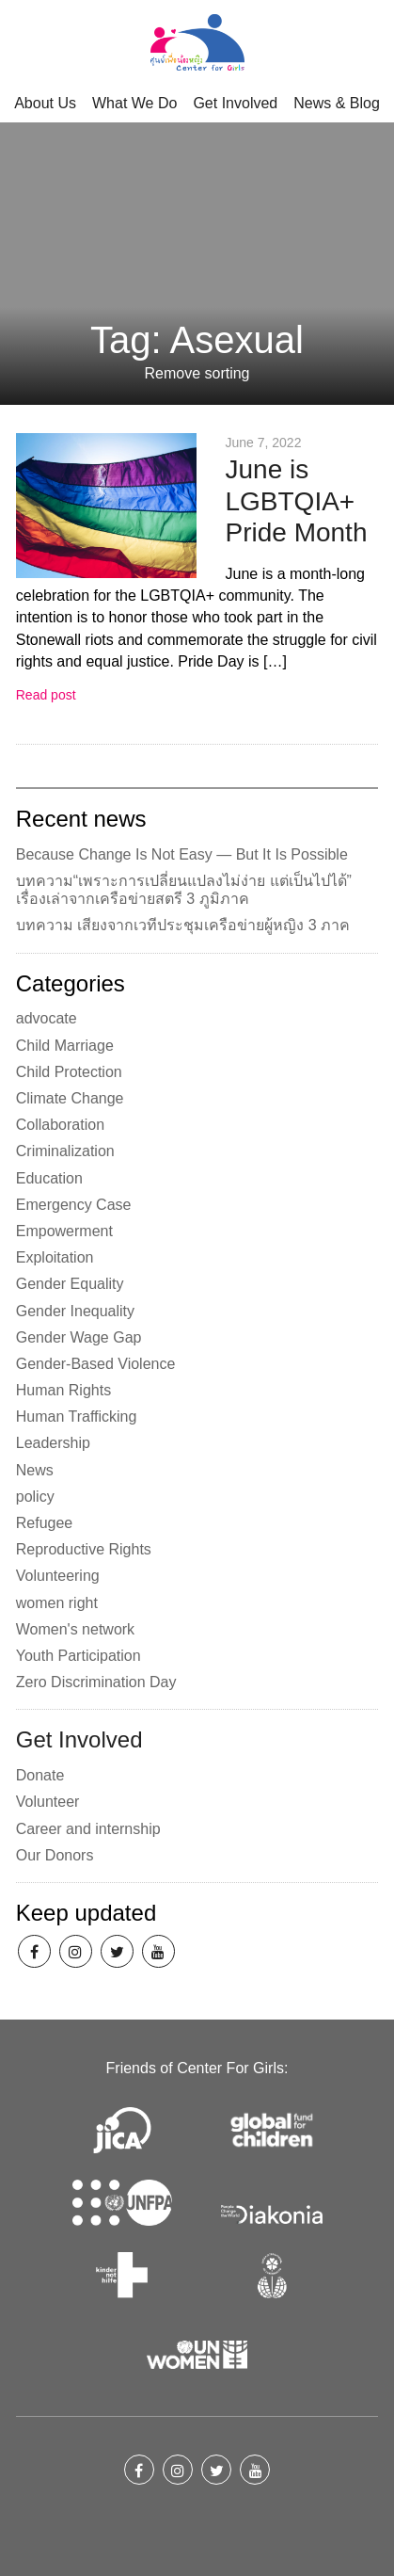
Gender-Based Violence (96, 1364)
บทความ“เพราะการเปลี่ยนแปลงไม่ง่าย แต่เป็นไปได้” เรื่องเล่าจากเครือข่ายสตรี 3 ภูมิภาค (184, 890)
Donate (40, 1775)
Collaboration (60, 1125)
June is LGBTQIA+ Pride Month (296, 501)
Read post (46, 694)
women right (57, 1603)
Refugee (44, 1523)
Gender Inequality (75, 1311)
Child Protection (69, 1072)
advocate (46, 1018)
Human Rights (63, 1390)
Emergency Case (74, 1205)
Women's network (75, 1629)
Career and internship (88, 1829)
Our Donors (55, 1855)
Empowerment (64, 1231)
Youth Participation (78, 1656)
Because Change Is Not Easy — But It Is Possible (182, 854)
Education (49, 1178)
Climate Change (70, 1098)
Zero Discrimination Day (96, 1682)
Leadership (53, 1443)
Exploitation (55, 1257)
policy (35, 1497)
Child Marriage (65, 1046)
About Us (45, 103)
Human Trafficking (76, 1417)
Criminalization (65, 1151)
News (35, 1470)
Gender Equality (70, 1284)
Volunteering (58, 1576)
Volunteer (48, 1802)
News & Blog (336, 103)
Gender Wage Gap (79, 1337)
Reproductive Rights (83, 1549)
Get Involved (235, 103)
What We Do (134, 103)
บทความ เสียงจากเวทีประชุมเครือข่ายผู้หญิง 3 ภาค (183, 925)
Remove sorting (196, 373)
